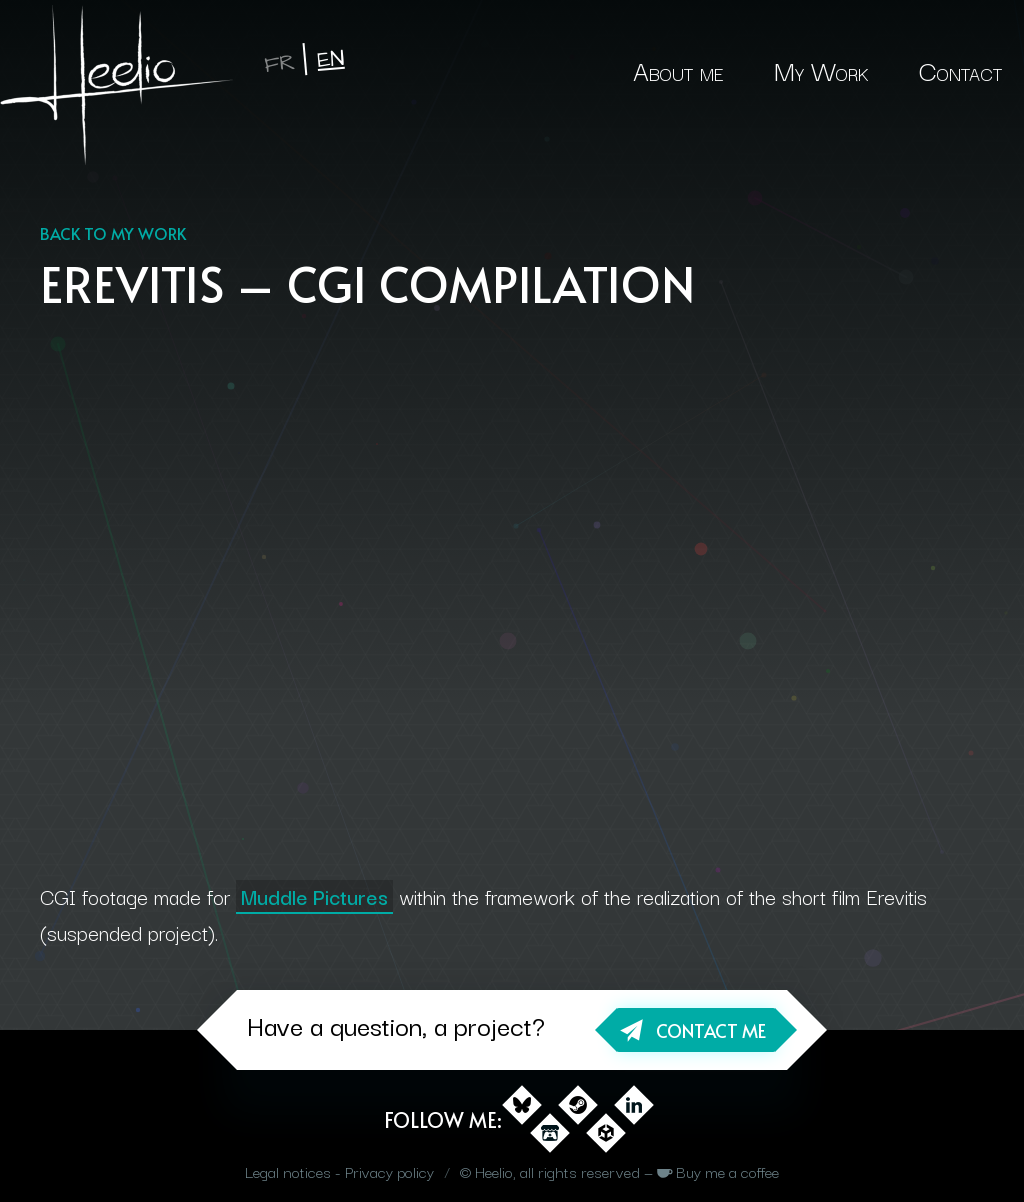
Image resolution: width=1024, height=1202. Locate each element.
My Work (821, 69)
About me (678, 69)
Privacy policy (389, 1171)
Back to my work (113, 233)
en (331, 59)
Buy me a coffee (727, 1171)
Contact (960, 69)
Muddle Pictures (314, 896)
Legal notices (288, 1171)
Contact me (711, 1030)
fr (279, 63)
